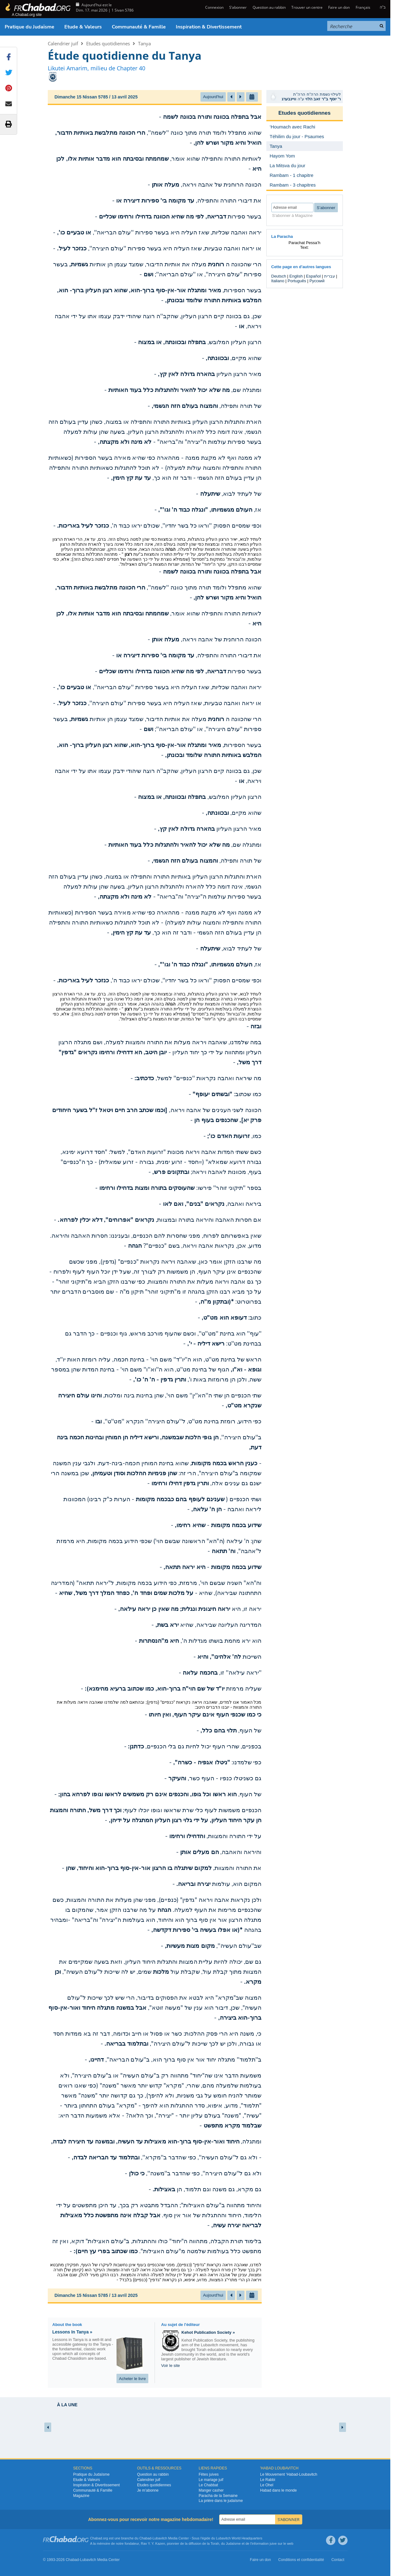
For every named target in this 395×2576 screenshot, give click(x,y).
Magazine (81, 2495)
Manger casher (211, 2490)
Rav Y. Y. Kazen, (153, 2543)
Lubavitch (159, 2538)
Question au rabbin (269, 7)
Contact (337, 2560)
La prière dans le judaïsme (221, 2500)
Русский (316, 280)
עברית (329, 276)
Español (313, 276)
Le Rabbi (267, 2480)
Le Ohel (266, 2485)
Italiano (277, 280)
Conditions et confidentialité (301, 2560)
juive (273, 2543)
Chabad (145, 2538)
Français (363, 7)
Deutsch (278, 276)
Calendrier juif (63, 43)
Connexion (214, 7)
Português (297, 280)
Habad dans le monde (278, 2490)
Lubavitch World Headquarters (239, 2538)
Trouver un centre (307, 7)
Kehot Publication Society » (208, 2332)
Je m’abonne (148, 2490)
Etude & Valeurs (83, 26)
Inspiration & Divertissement (209, 26)
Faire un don (339, 7)
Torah (214, 2543)
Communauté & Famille (139, 26)
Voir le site (170, 2365)
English (296, 276)
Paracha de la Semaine (218, 2495)
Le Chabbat (208, 2485)
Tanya (144, 43)
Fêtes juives (209, 2474)
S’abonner (238, 7)
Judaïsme (233, 2543)
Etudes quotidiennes (108, 43)
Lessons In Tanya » (72, 2331)
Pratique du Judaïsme (29, 26)
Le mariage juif (211, 2480)
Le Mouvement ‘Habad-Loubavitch (288, 2474)
